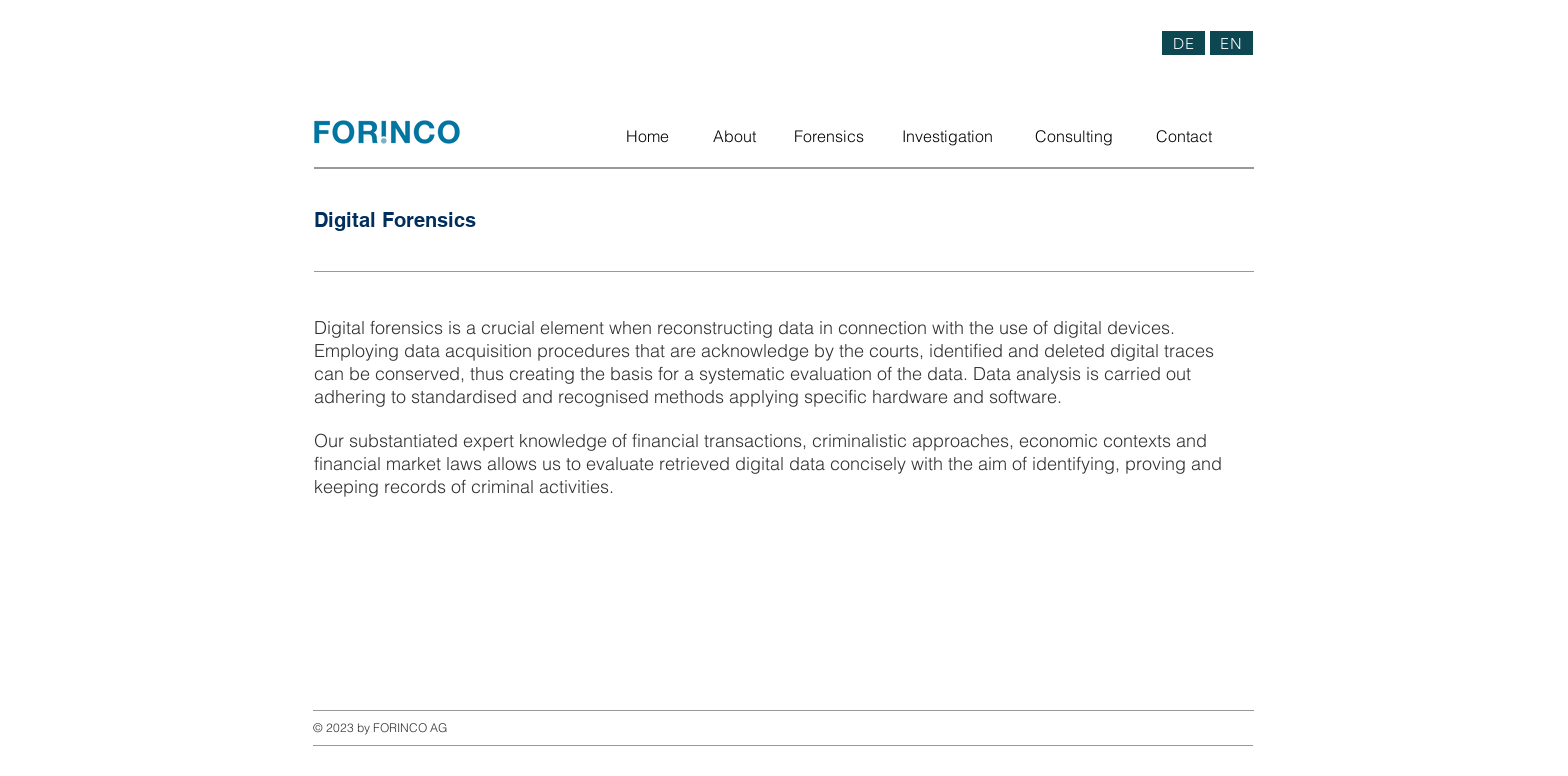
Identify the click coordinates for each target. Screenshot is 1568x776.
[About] (734, 136)
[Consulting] (1074, 136)
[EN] (1231, 43)
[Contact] (1184, 136)
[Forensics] (829, 136)
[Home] (647, 136)
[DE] (1183, 43)
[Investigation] (947, 136)
